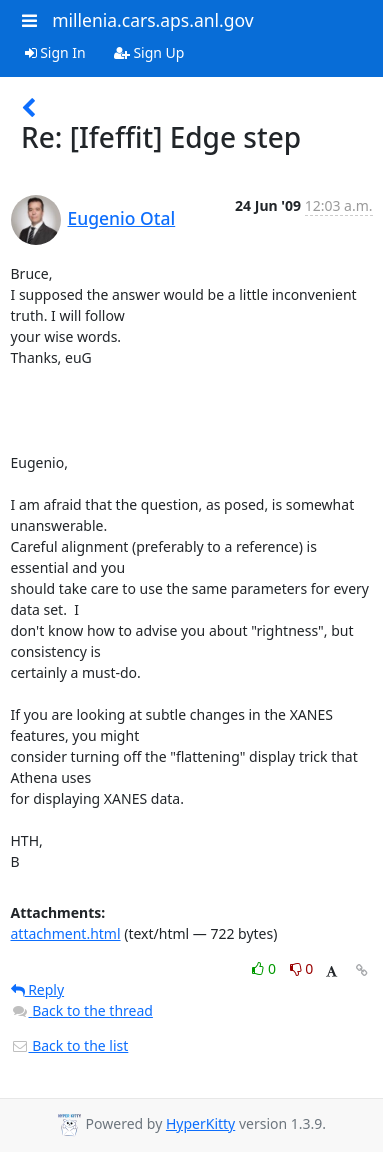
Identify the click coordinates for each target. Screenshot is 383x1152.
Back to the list (70, 1045)
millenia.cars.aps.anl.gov (153, 20)
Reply (38, 989)
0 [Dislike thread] (302, 968)
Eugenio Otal (122, 218)
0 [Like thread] (265, 968)
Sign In (55, 52)
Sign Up (149, 52)
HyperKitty (200, 1123)
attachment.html (66, 933)
